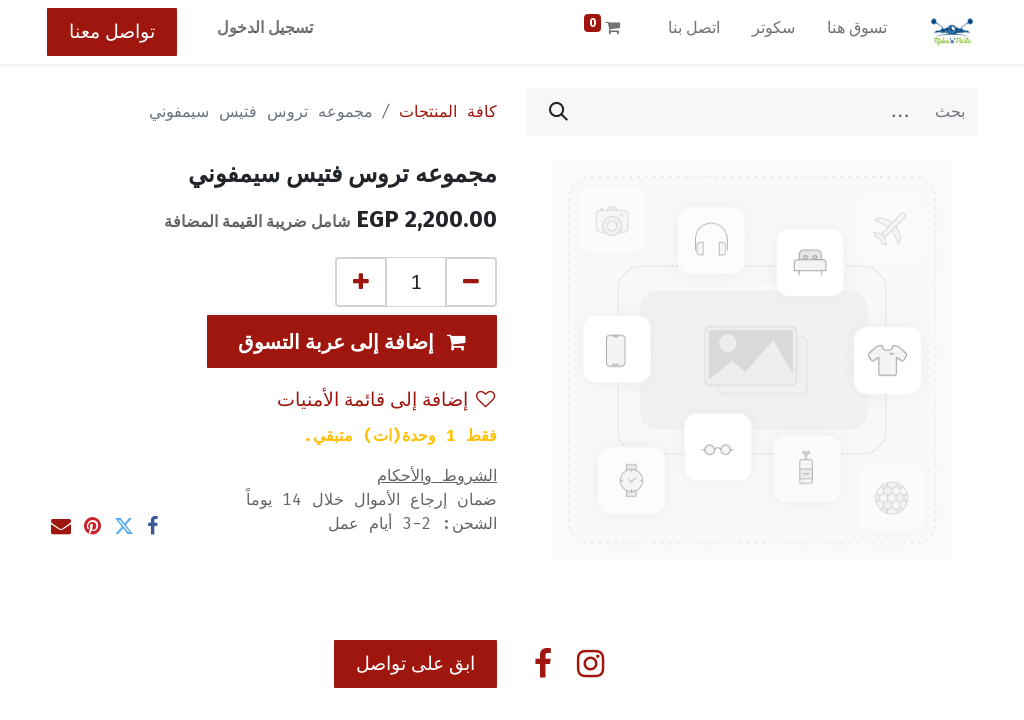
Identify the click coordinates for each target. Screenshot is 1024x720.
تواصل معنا (112, 31)
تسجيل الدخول (265, 27)
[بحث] (558, 112)
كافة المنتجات (448, 111)
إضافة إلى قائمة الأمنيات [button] (386, 399)
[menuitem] (857, 32)
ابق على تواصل (415, 663)
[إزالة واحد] (471, 282)
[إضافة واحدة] (361, 282)
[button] (352, 341)
